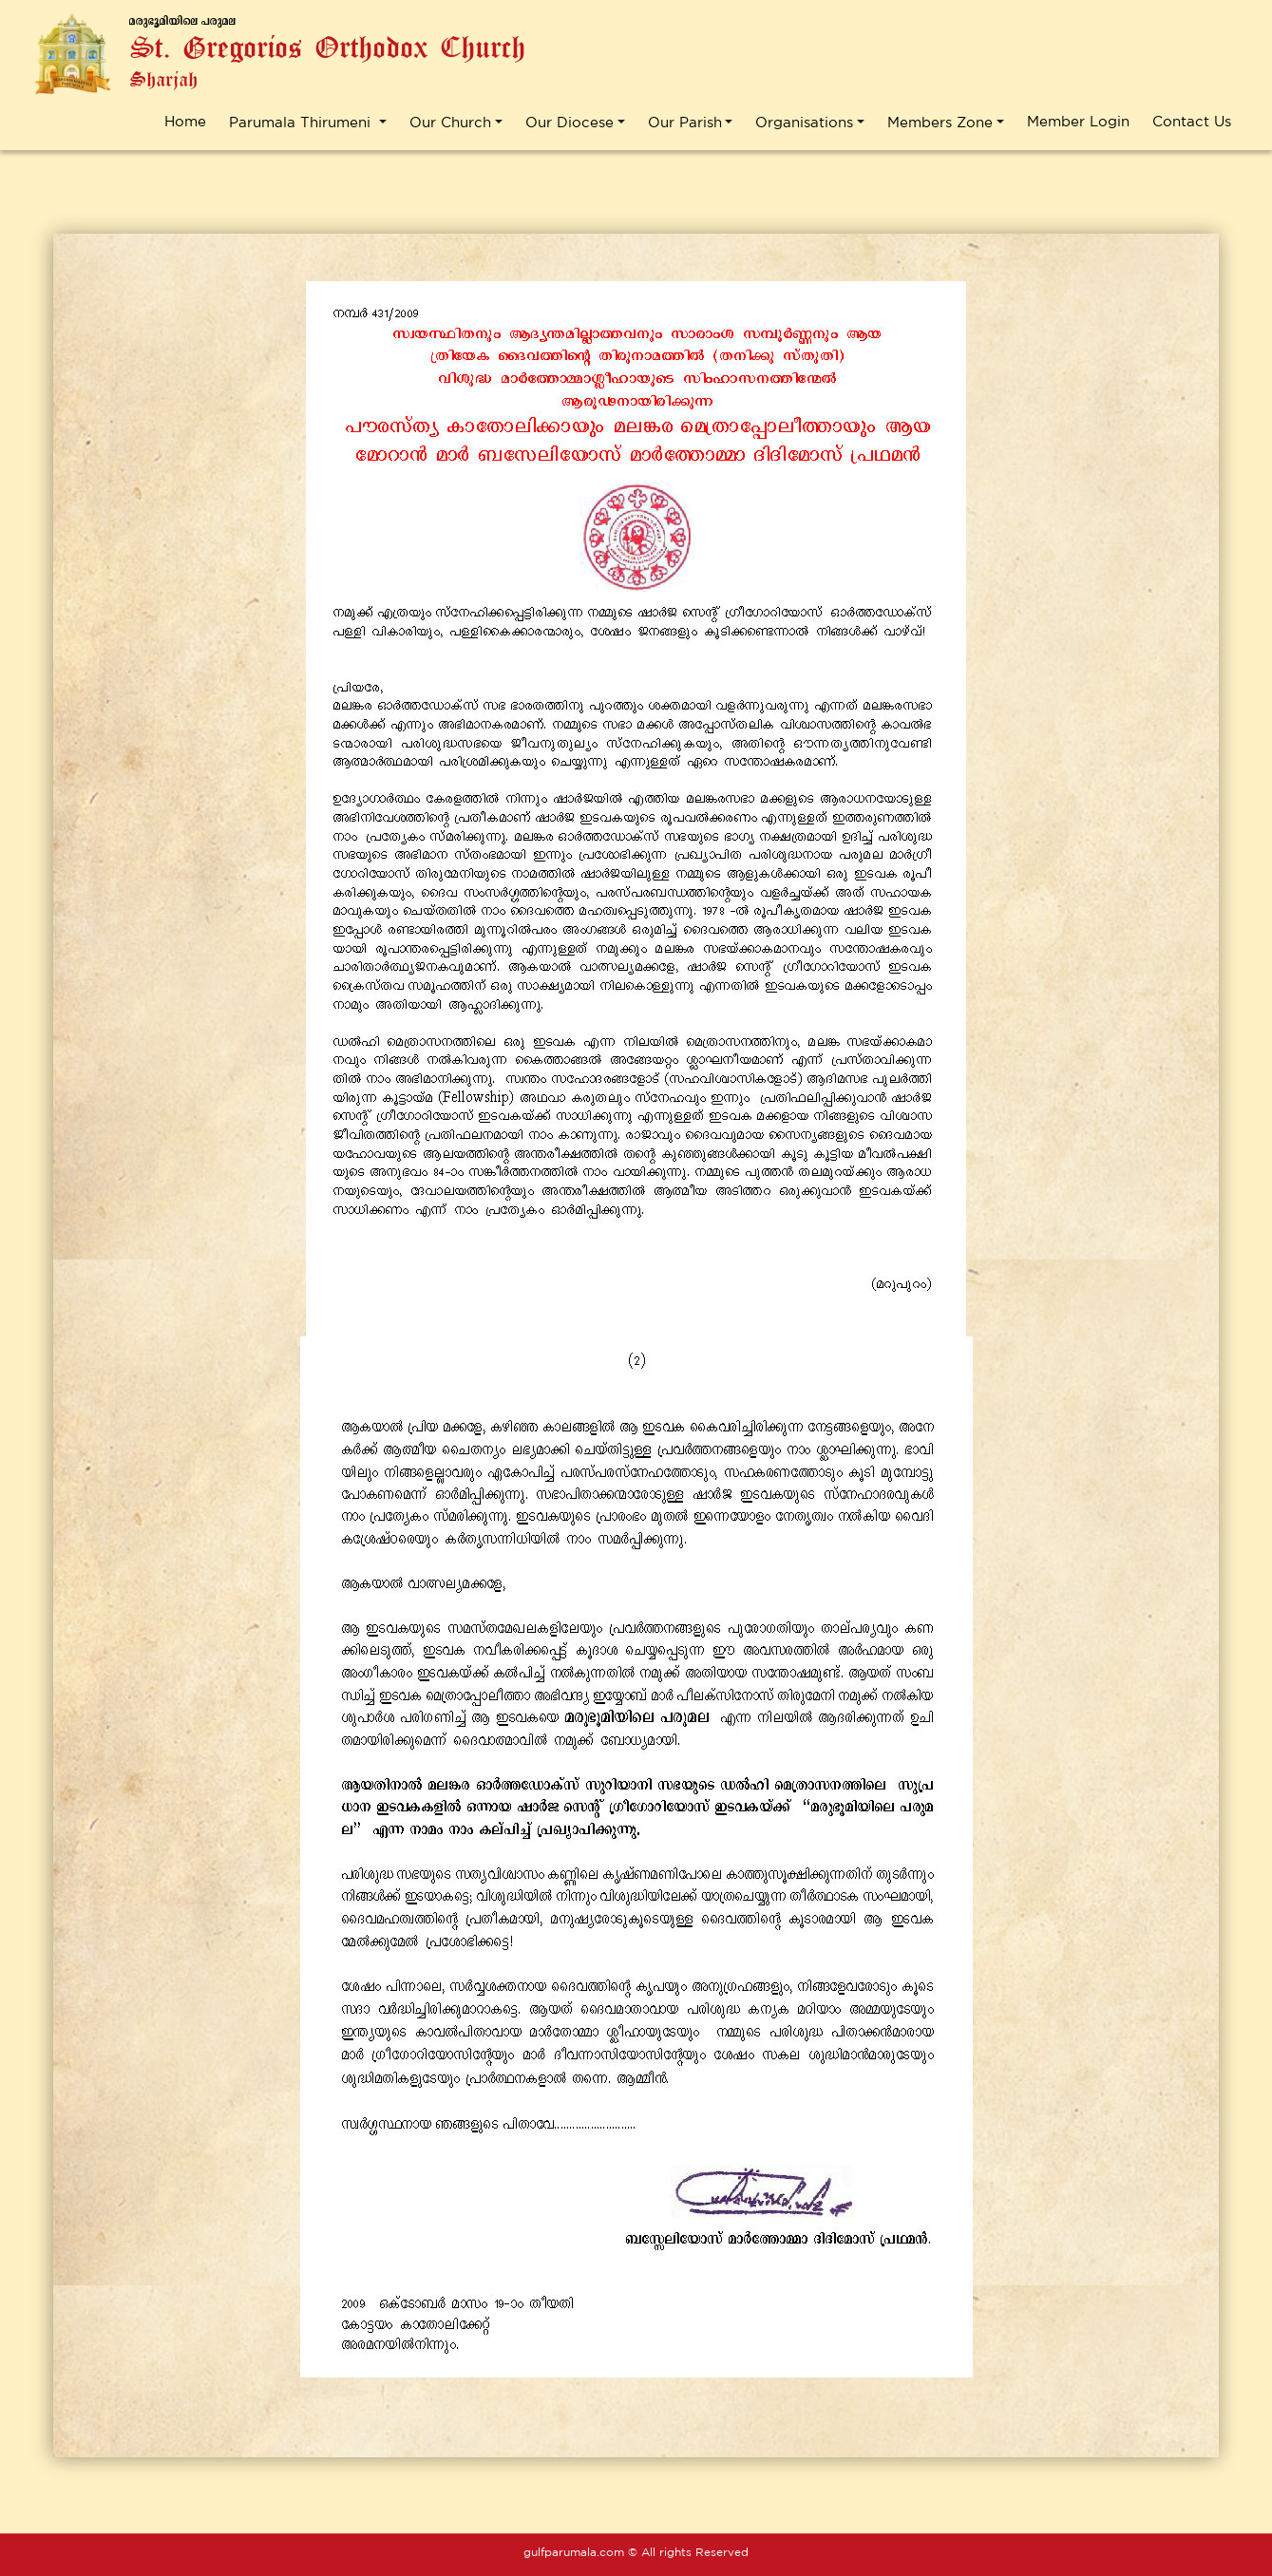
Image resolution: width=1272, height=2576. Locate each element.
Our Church (450, 122)
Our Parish (685, 122)
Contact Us (1191, 121)
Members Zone (940, 122)
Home (185, 121)
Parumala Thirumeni (302, 122)
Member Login (1078, 121)
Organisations (804, 122)
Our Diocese (569, 122)
